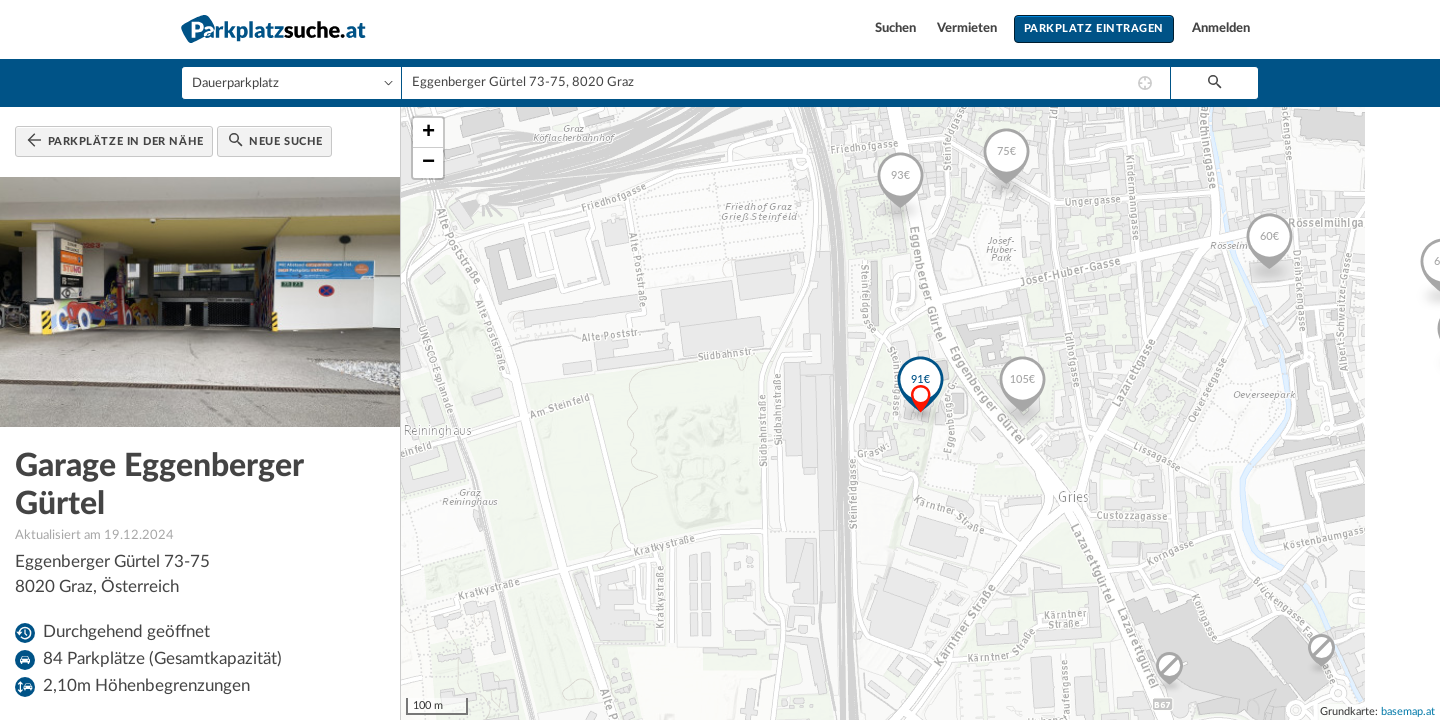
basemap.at (1408, 711)
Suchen (897, 28)
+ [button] (428, 133)
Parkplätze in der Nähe (115, 140)
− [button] (428, 163)
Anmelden (1221, 28)
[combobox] (786, 83)
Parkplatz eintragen (1094, 28)
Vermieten (968, 28)
